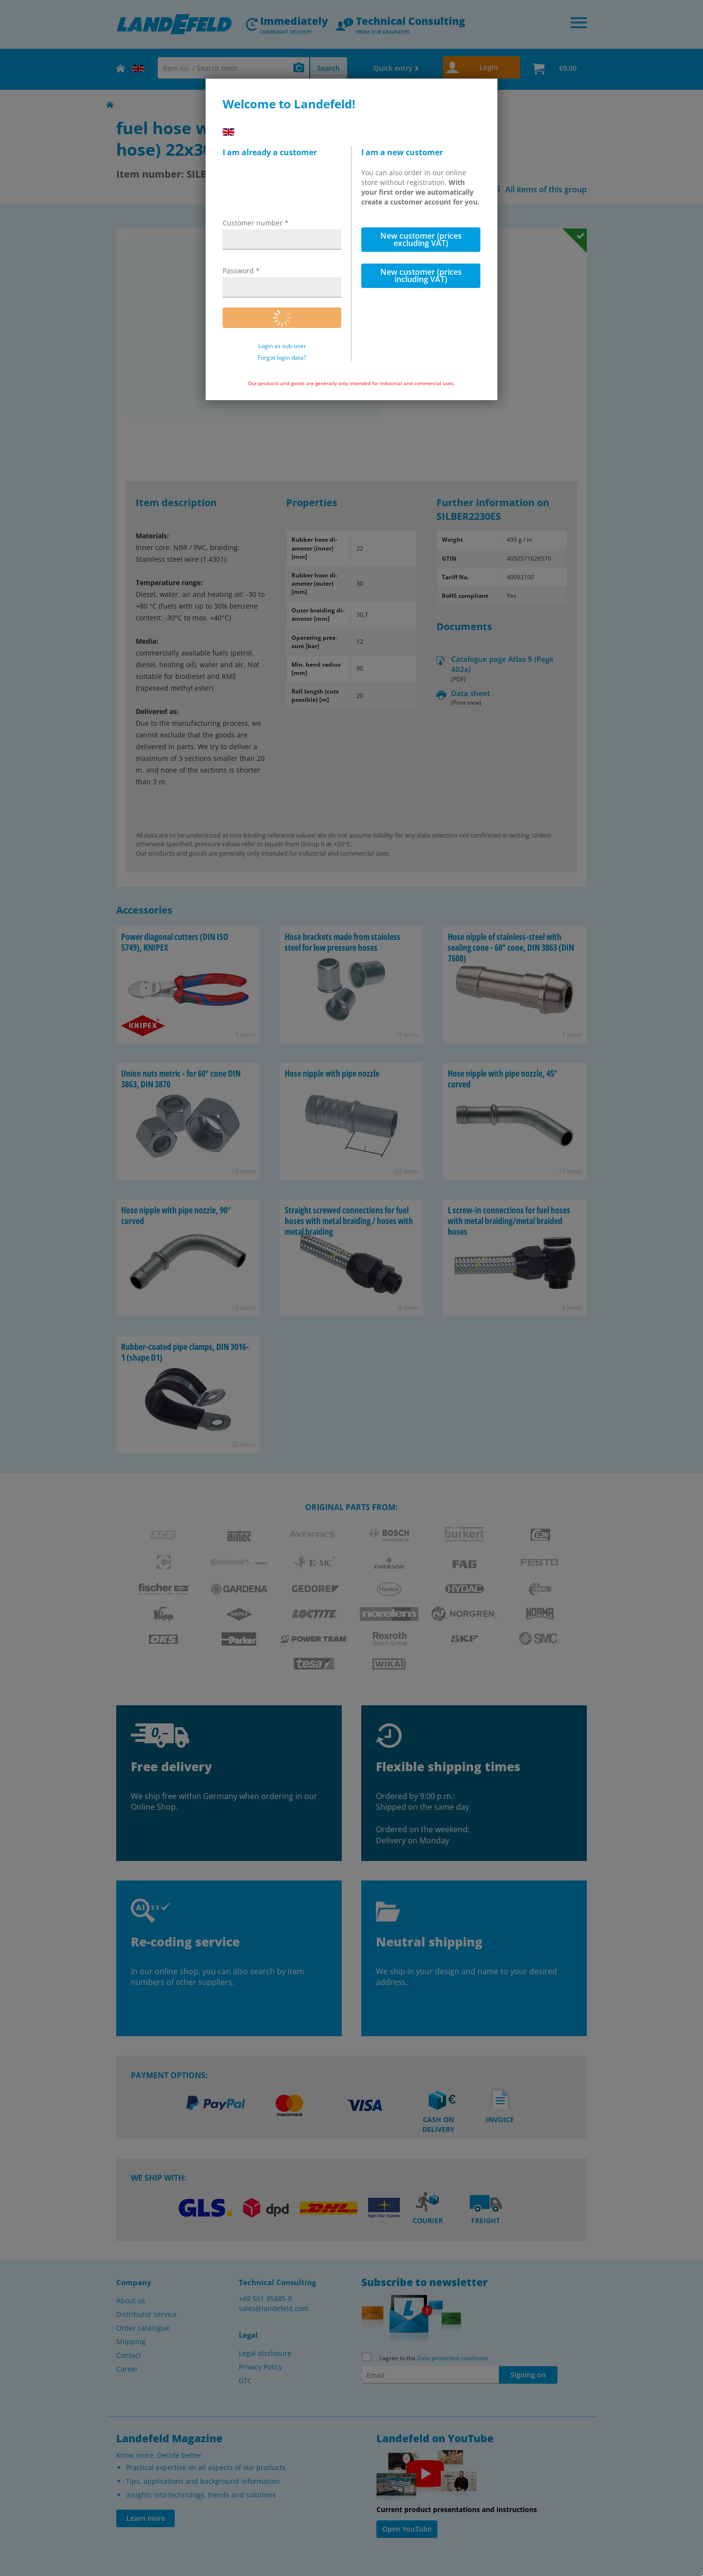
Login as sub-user (282, 346)
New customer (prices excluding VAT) (421, 239)
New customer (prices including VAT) (421, 275)
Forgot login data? (282, 357)
